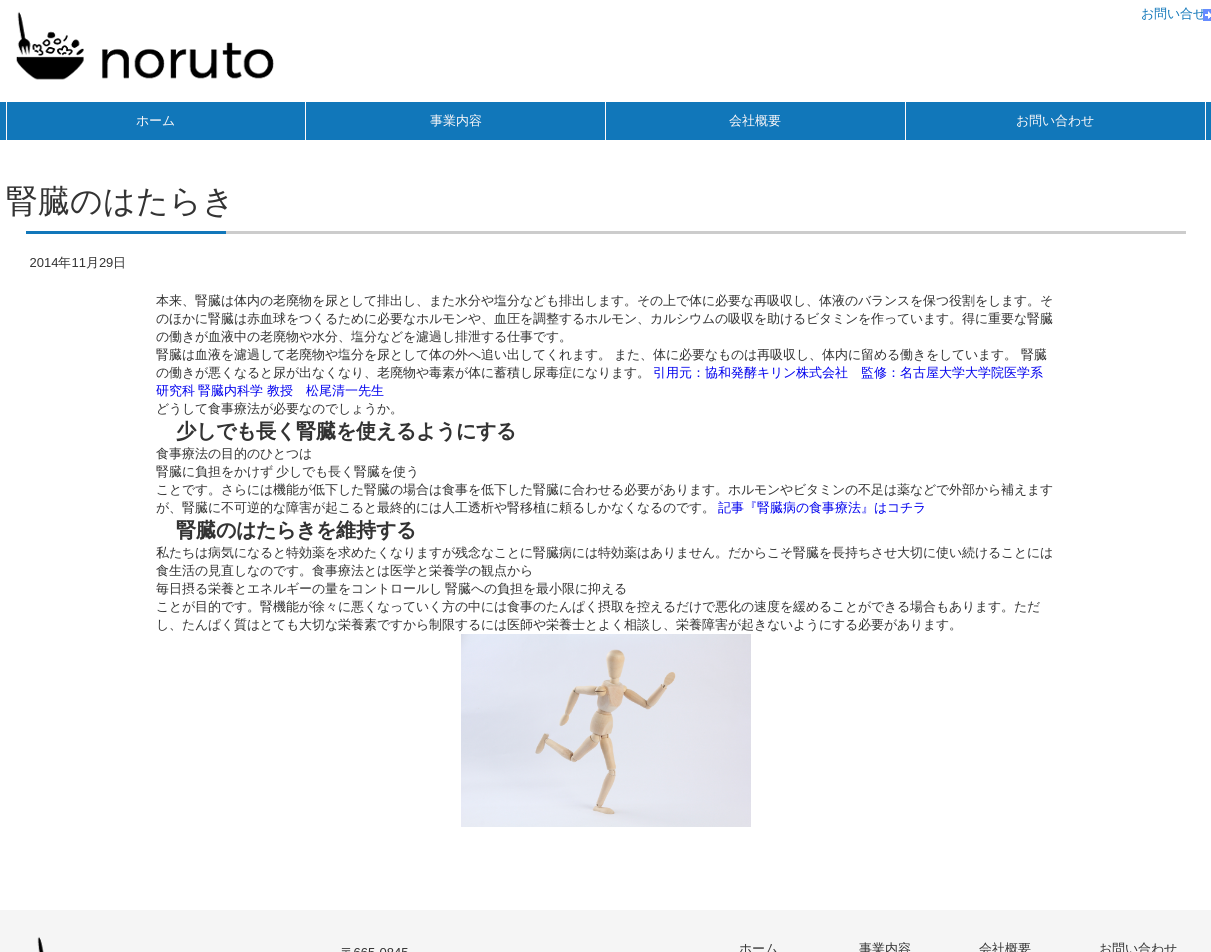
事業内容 (456, 120)
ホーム (155, 120)
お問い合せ (1173, 13)
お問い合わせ (1055, 120)
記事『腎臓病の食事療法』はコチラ (822, 507)
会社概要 (755, 120)
